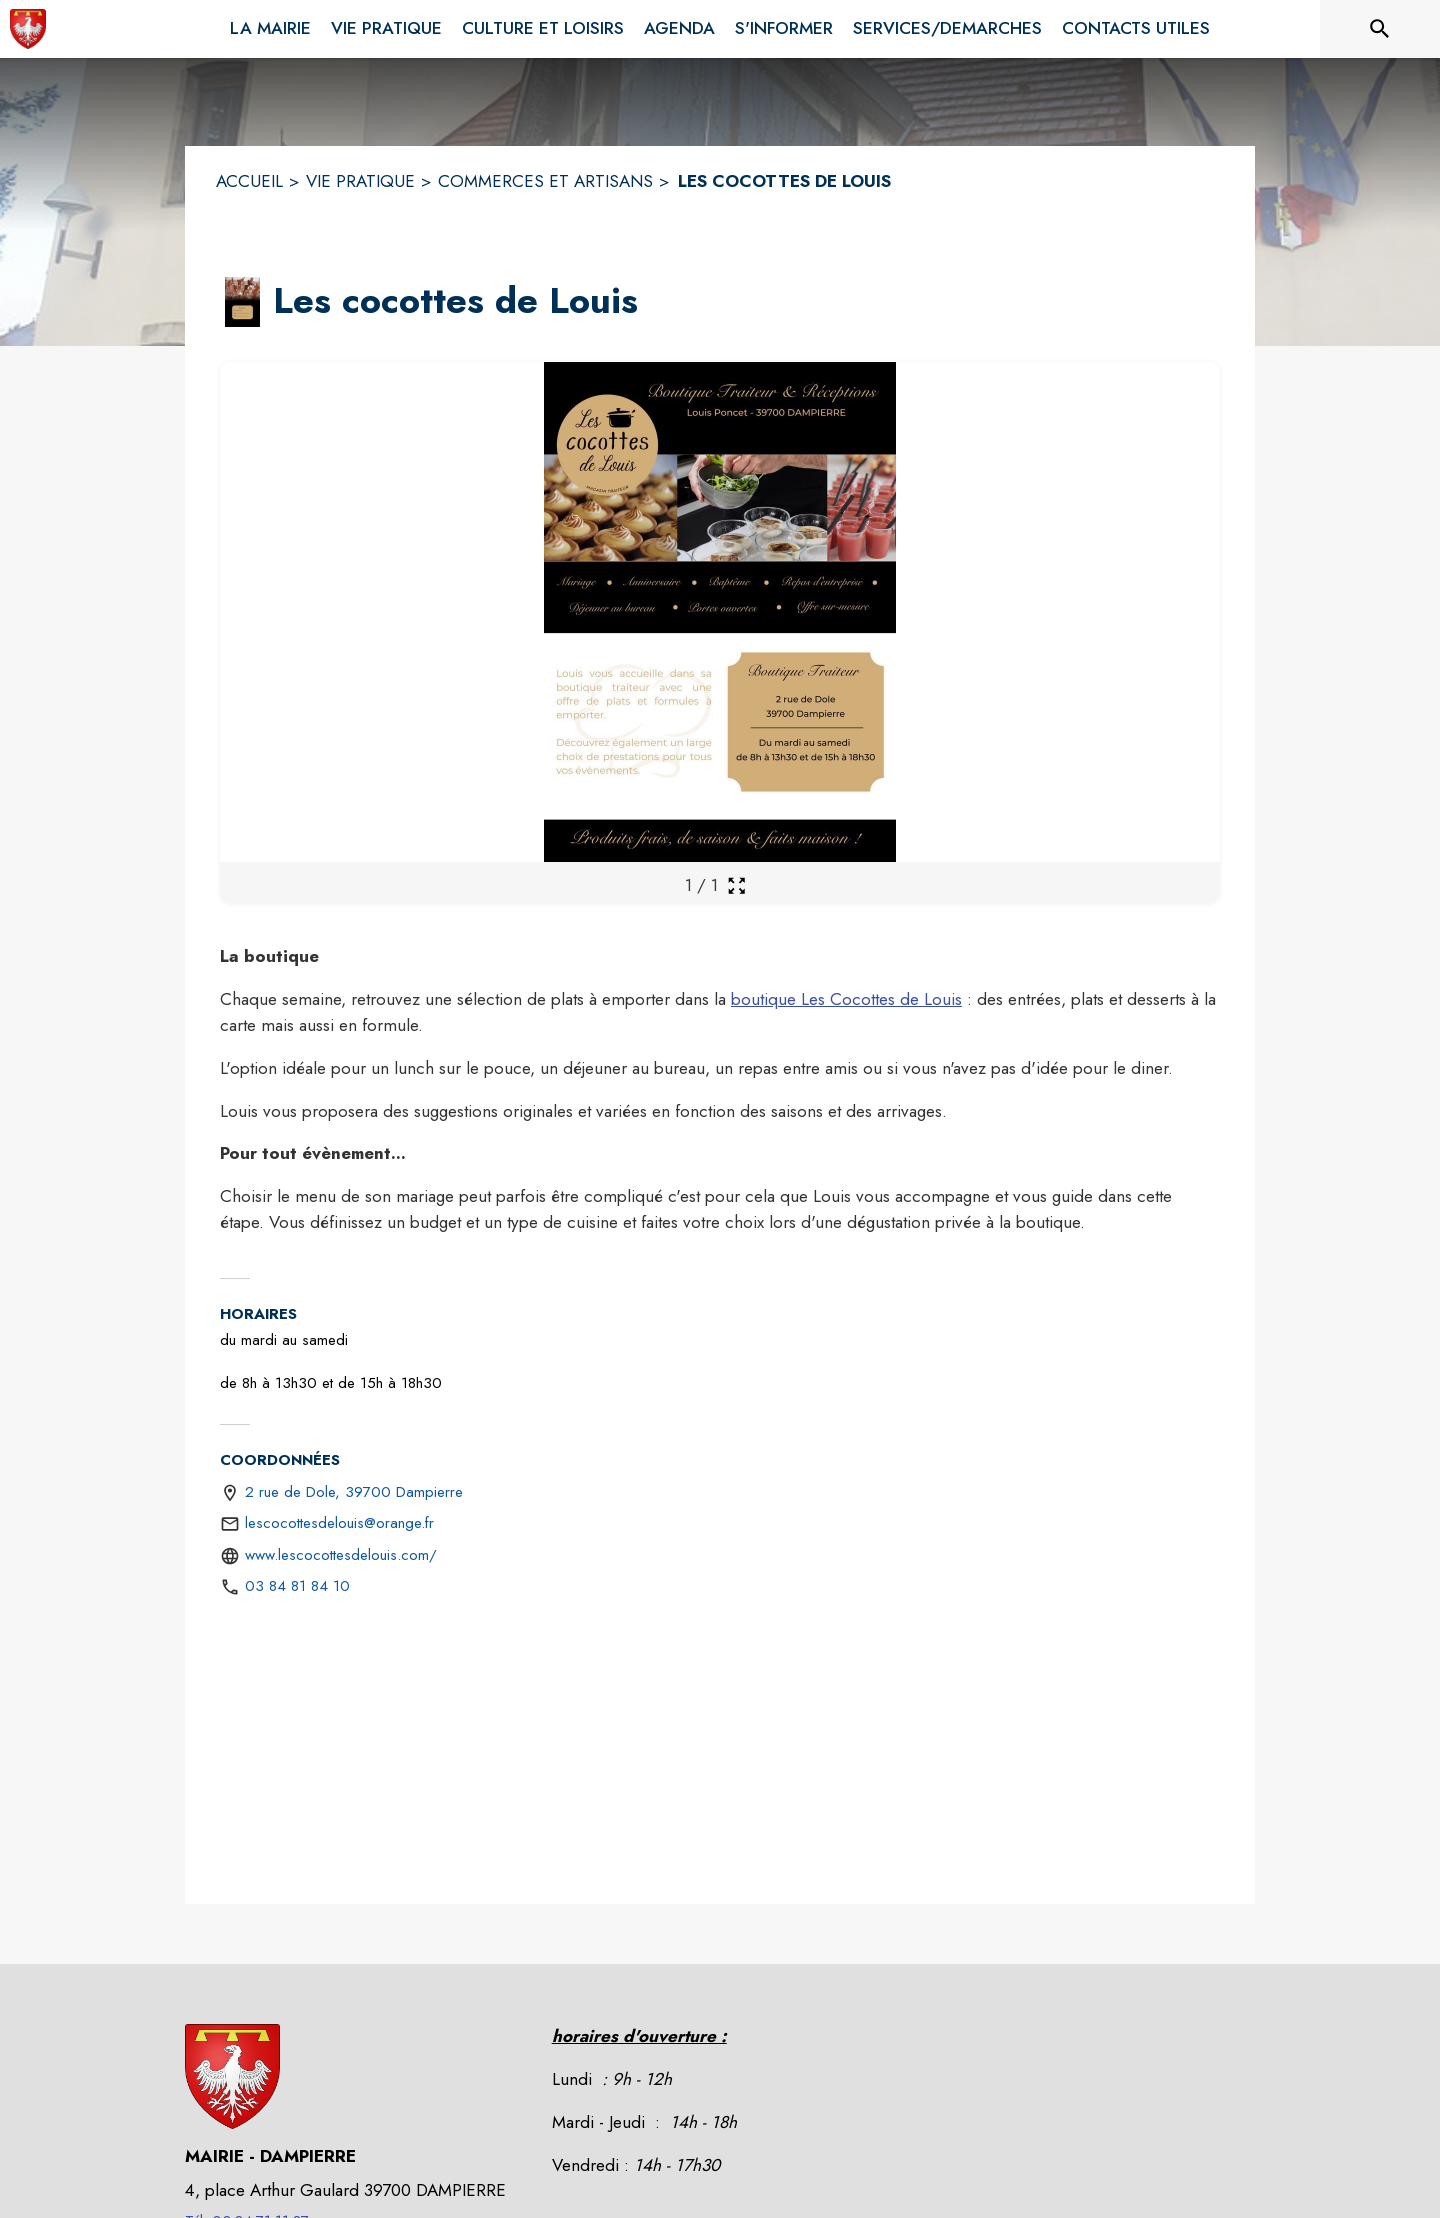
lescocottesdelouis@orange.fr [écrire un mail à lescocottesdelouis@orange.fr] (339, 1523)
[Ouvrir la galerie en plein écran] (736, 885)
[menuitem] (270, 25)
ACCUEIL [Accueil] (249, 181)
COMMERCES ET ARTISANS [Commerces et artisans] (545, 181)
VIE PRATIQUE (360, 181)
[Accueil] (28, 29)
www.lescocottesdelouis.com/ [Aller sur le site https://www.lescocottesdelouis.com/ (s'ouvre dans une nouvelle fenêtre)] (341, 1555)
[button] (242, 302)
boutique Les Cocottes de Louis (846, 999)
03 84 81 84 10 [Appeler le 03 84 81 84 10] (297, 1586)
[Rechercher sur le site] (1380, 29)
